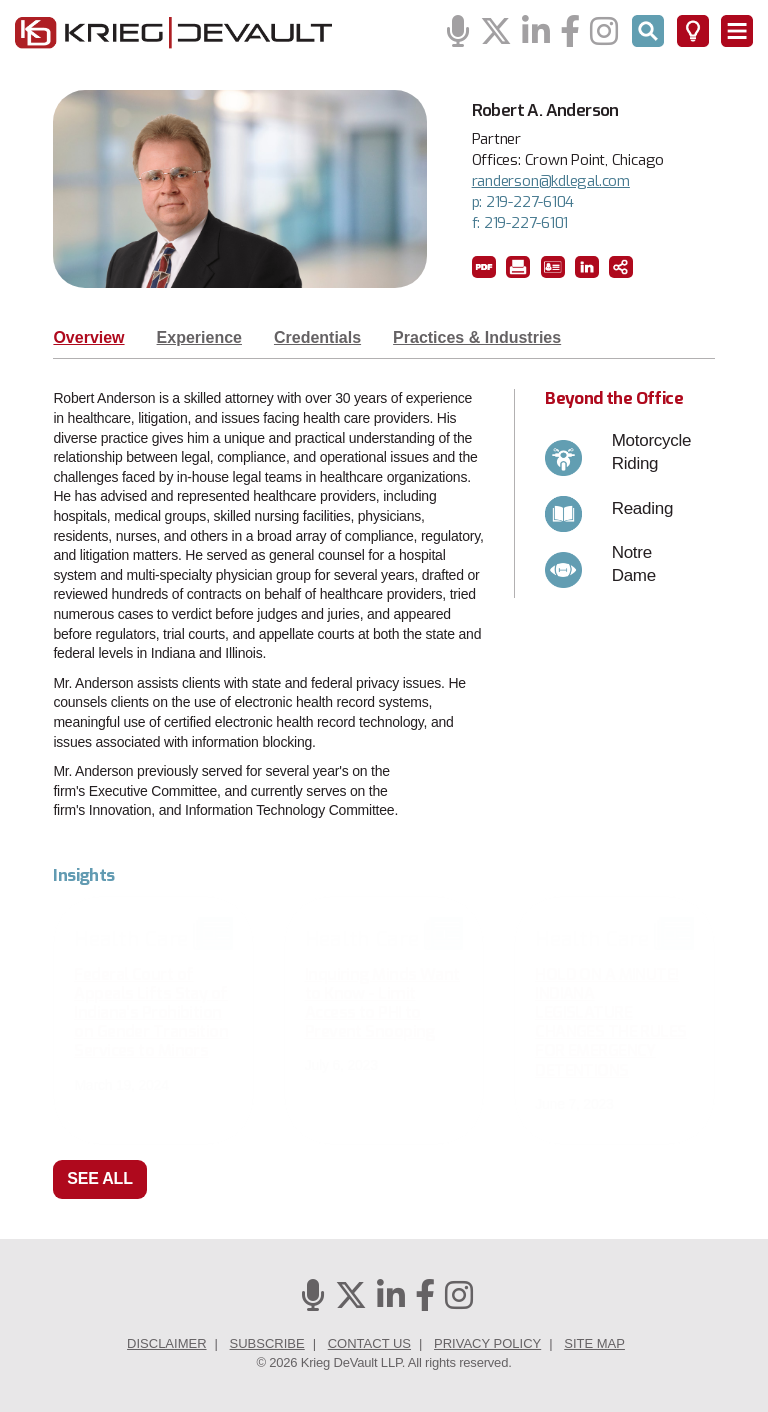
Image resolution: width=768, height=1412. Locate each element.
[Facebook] (570, 32)
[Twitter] (496, 32)
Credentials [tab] (317, 337)
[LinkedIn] (587, 267)
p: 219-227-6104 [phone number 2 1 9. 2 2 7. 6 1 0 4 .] (523, 202)
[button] (484, 267)
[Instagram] (604, 32)
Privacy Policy (487, 1343)
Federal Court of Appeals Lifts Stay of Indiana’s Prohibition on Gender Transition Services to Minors (151, 1013)
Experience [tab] (199, 337)
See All (100, 1178)
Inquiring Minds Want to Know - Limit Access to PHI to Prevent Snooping (382, 1003)
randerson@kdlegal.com (551, 181)
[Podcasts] (458, 32)
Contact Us (369, 1343)
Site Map (594, 1343)
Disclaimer (166, 1343)
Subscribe (267, 1343)
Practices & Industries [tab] (477, 337)
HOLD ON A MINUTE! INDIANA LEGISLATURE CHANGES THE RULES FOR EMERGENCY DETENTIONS (610, 1022)
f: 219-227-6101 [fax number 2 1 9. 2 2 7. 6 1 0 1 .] (520, 223)
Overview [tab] (88, 337)
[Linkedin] (536, 32)
